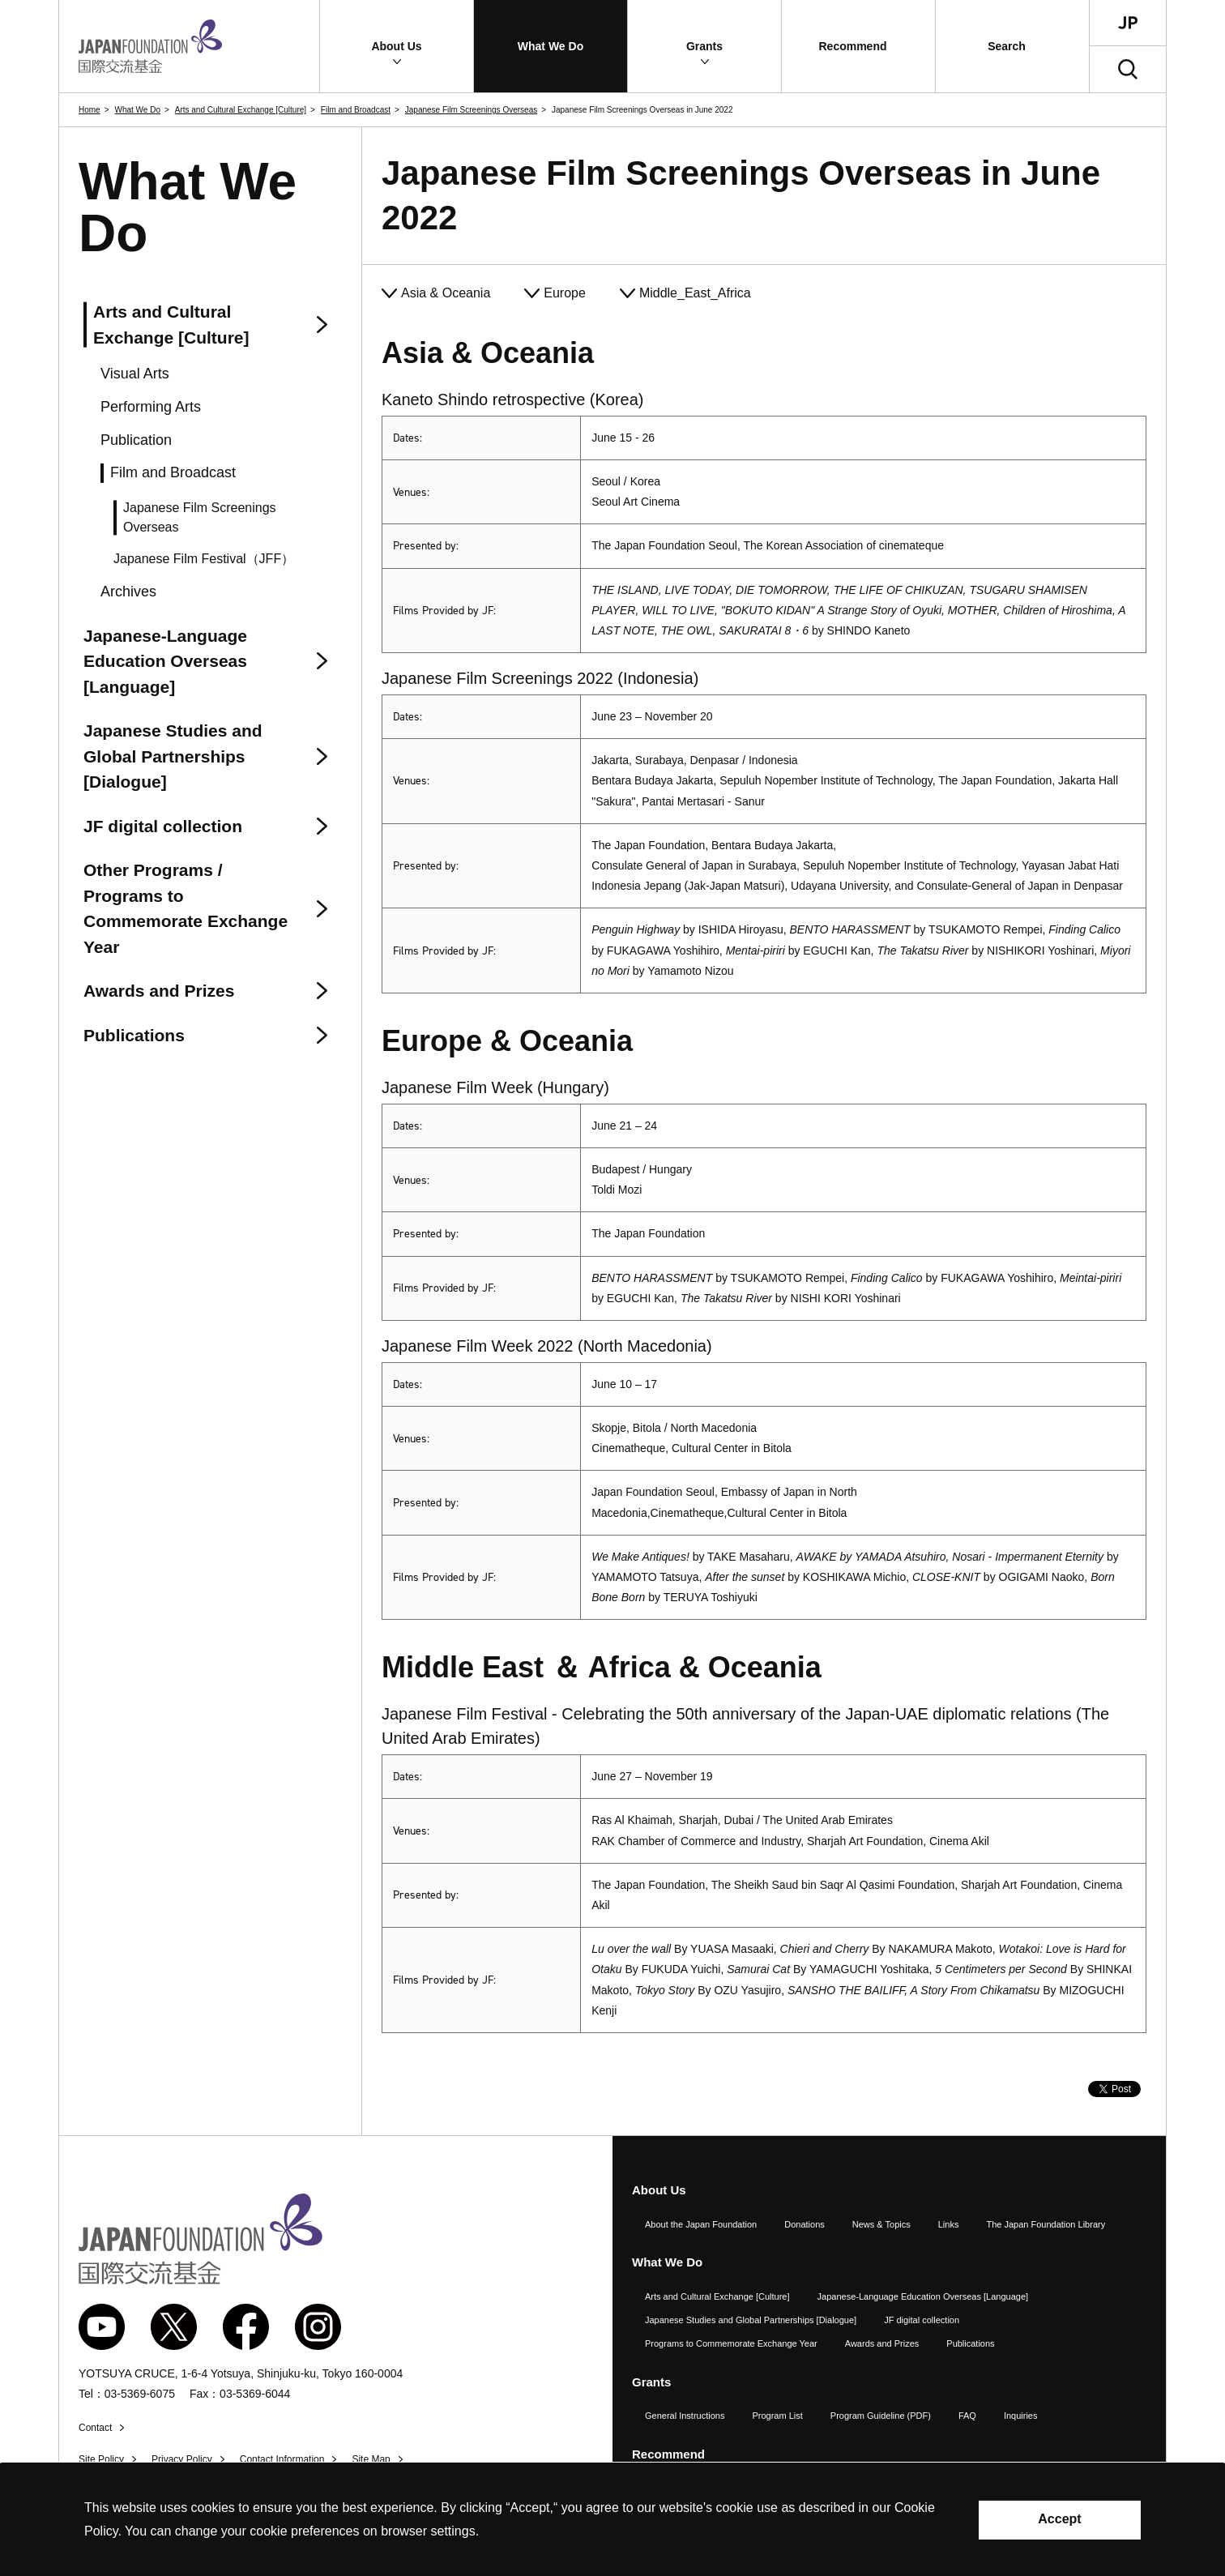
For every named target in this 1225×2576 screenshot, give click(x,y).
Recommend (668, 2454)
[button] (396, 46)
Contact (95, 2427)
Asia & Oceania (445, 293)
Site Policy (101, 2459)
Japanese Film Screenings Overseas (471, 109)
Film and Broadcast (356, 109)
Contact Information (282, 2459)
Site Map (371, 2459)
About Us (659, 2190)
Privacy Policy (182, 2459)
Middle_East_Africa (695, 293)
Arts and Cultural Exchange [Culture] (240, 109)
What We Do (137, 109)
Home (89, 109)
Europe (565, 293)
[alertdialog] (612, 2519)
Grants (651, 2382)
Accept (1059, 2519)
